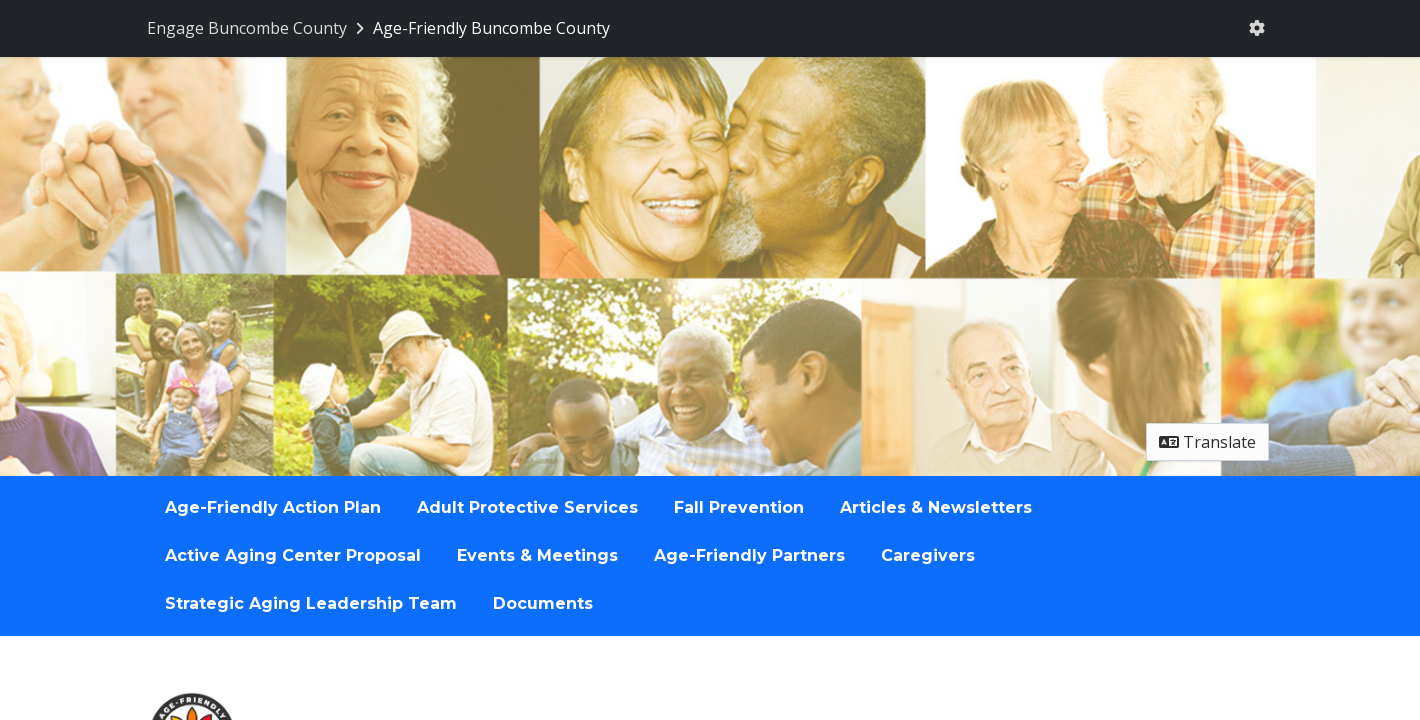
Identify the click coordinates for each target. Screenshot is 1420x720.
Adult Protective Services (527, 507)
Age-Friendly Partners (749, 555)
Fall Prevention (739, 507)
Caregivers (928, 555)
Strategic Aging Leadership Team (311, 603)
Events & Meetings (537, 555)
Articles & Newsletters (936, 507)
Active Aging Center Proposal (293, 555)
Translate (1207, 442)
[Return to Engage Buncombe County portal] (257, 28)
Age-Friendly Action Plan (273, 507)
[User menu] (1257, 28)
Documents (543, 603)
